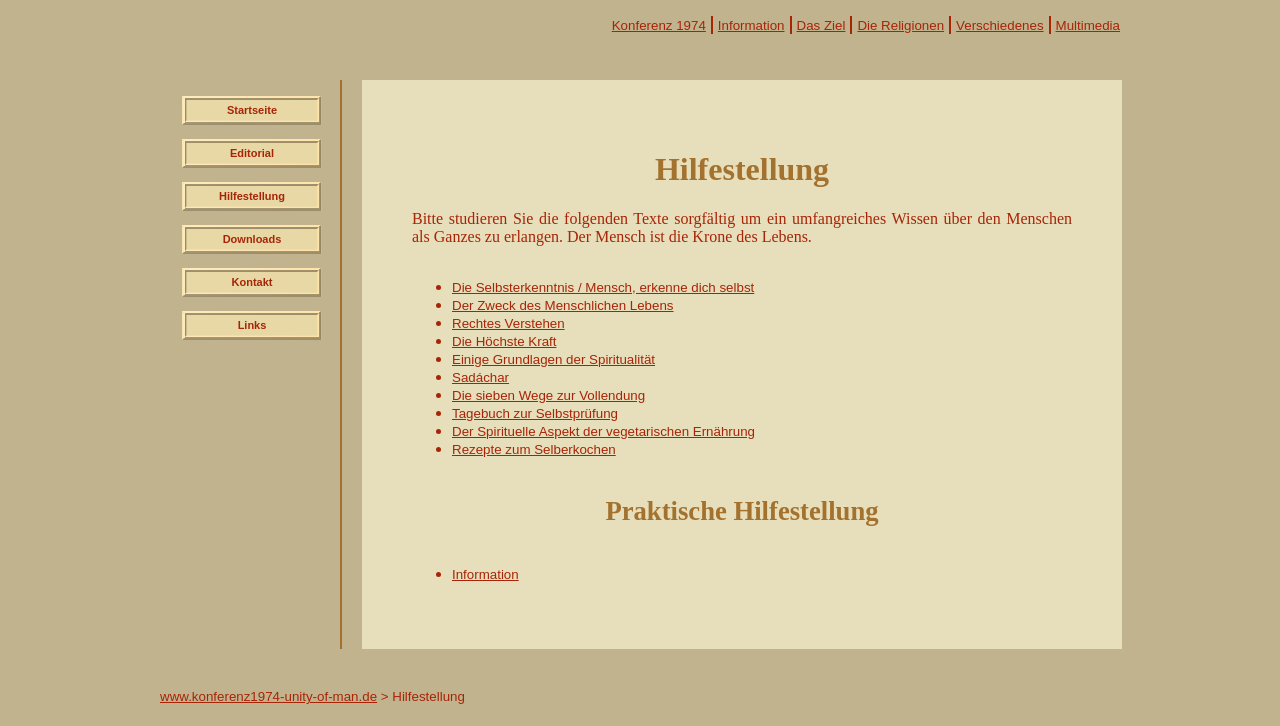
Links (252, 325)
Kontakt (252, 282)
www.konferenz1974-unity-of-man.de (268, 696)
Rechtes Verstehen (508, 323)
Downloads (252, 239)
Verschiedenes (999, 25)
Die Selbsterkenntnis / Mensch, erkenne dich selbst (603, 287)
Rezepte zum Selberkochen (534, 449)
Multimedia (1088, 25)
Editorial (252, 153)
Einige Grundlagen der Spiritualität (553, 359)
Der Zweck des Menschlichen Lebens (563, 305)
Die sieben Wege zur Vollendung (548, 395)
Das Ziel (821, 25)
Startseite (252, 110)
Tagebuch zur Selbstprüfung (535, 413)
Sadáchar (480, 377)
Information (751, 25)
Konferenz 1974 (659, 25)
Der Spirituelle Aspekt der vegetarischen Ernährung (603, 431)
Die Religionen (900, 25)
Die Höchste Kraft (504, 341)
